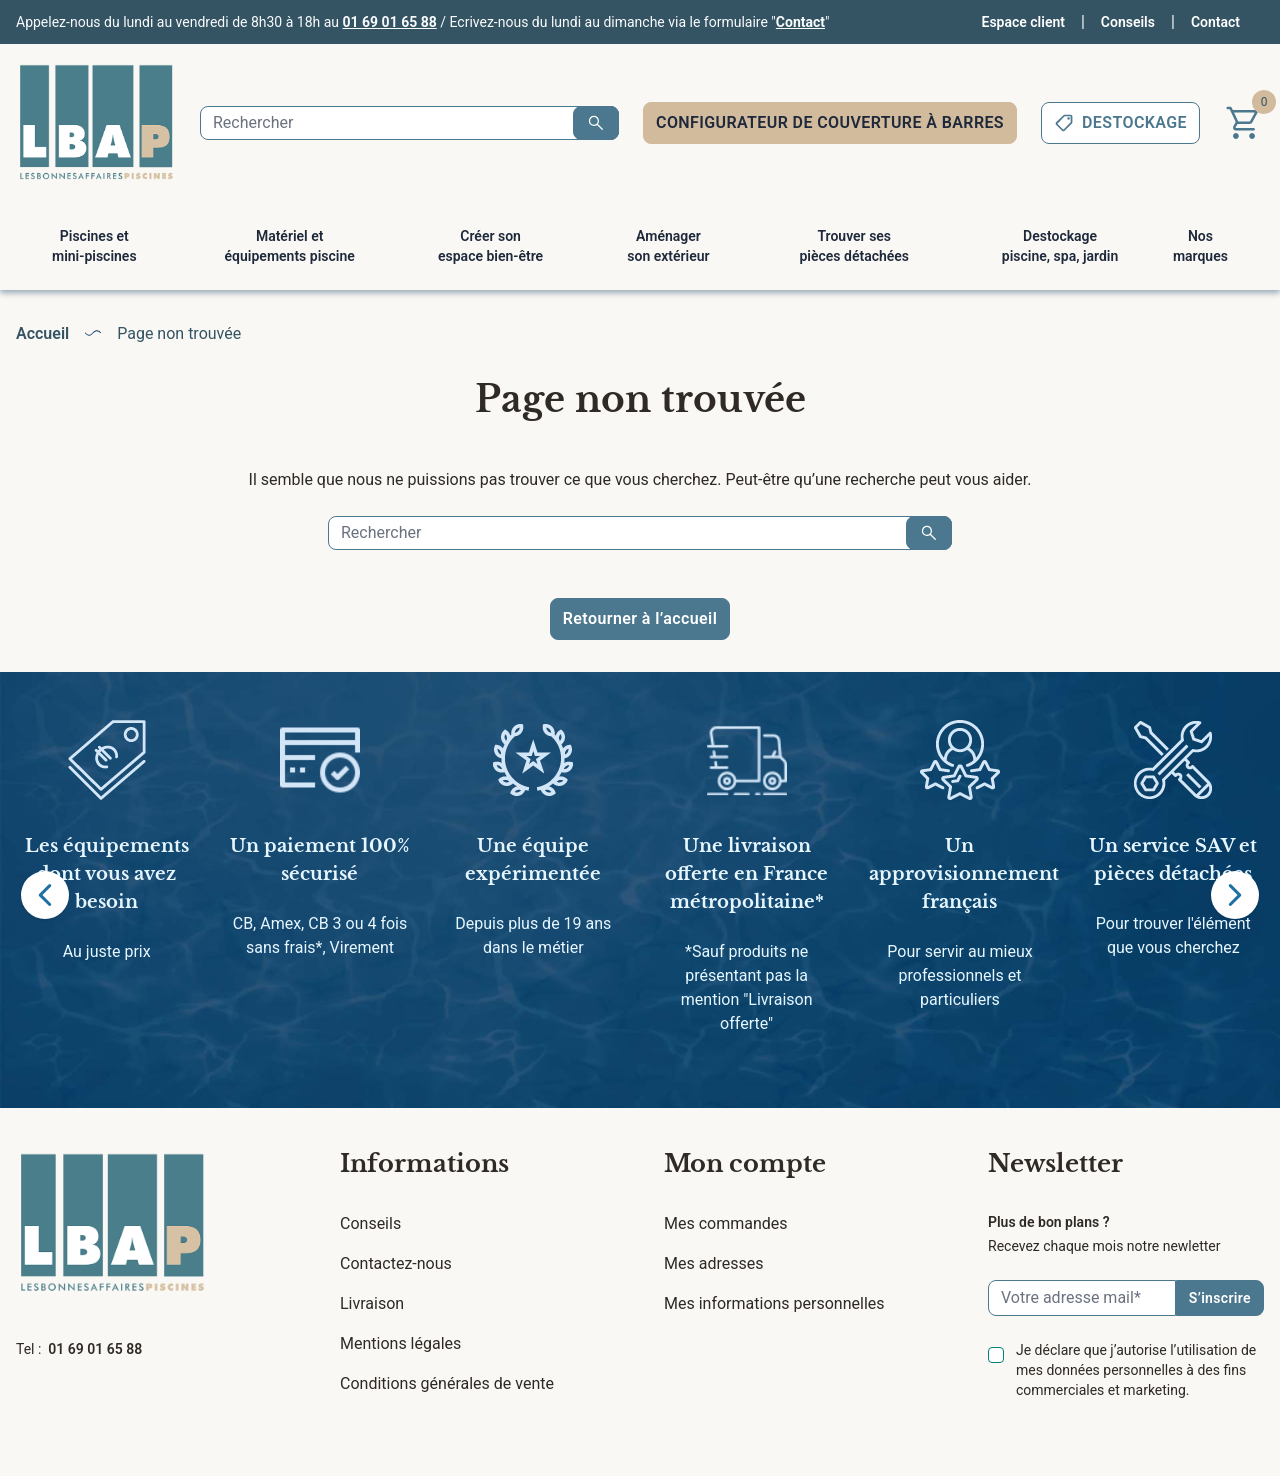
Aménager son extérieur (668, 246)
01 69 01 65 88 (390, 22)
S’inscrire (1220, 1298)
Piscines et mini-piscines (94, 246)
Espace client (1023, 22)
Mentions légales (400, 1343)
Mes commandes (726, 1223)
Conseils (1128, 22)
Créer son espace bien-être (490, 246)
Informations (424, 1163)
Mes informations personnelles (774, 1303)
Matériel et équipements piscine (290, 246)
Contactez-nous (396, 1263)
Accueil (42, 333)
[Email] (1082, 1298)
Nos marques (1200, 246)
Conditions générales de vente (447, 1383)
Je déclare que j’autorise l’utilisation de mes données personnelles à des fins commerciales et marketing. (1136, 1370)
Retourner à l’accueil (640, 618)
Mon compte (745, 1163)
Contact (800, 22)
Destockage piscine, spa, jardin (1060, 246)
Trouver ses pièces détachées (854, 246)
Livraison (372, 1303)
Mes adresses (713, 1263)
